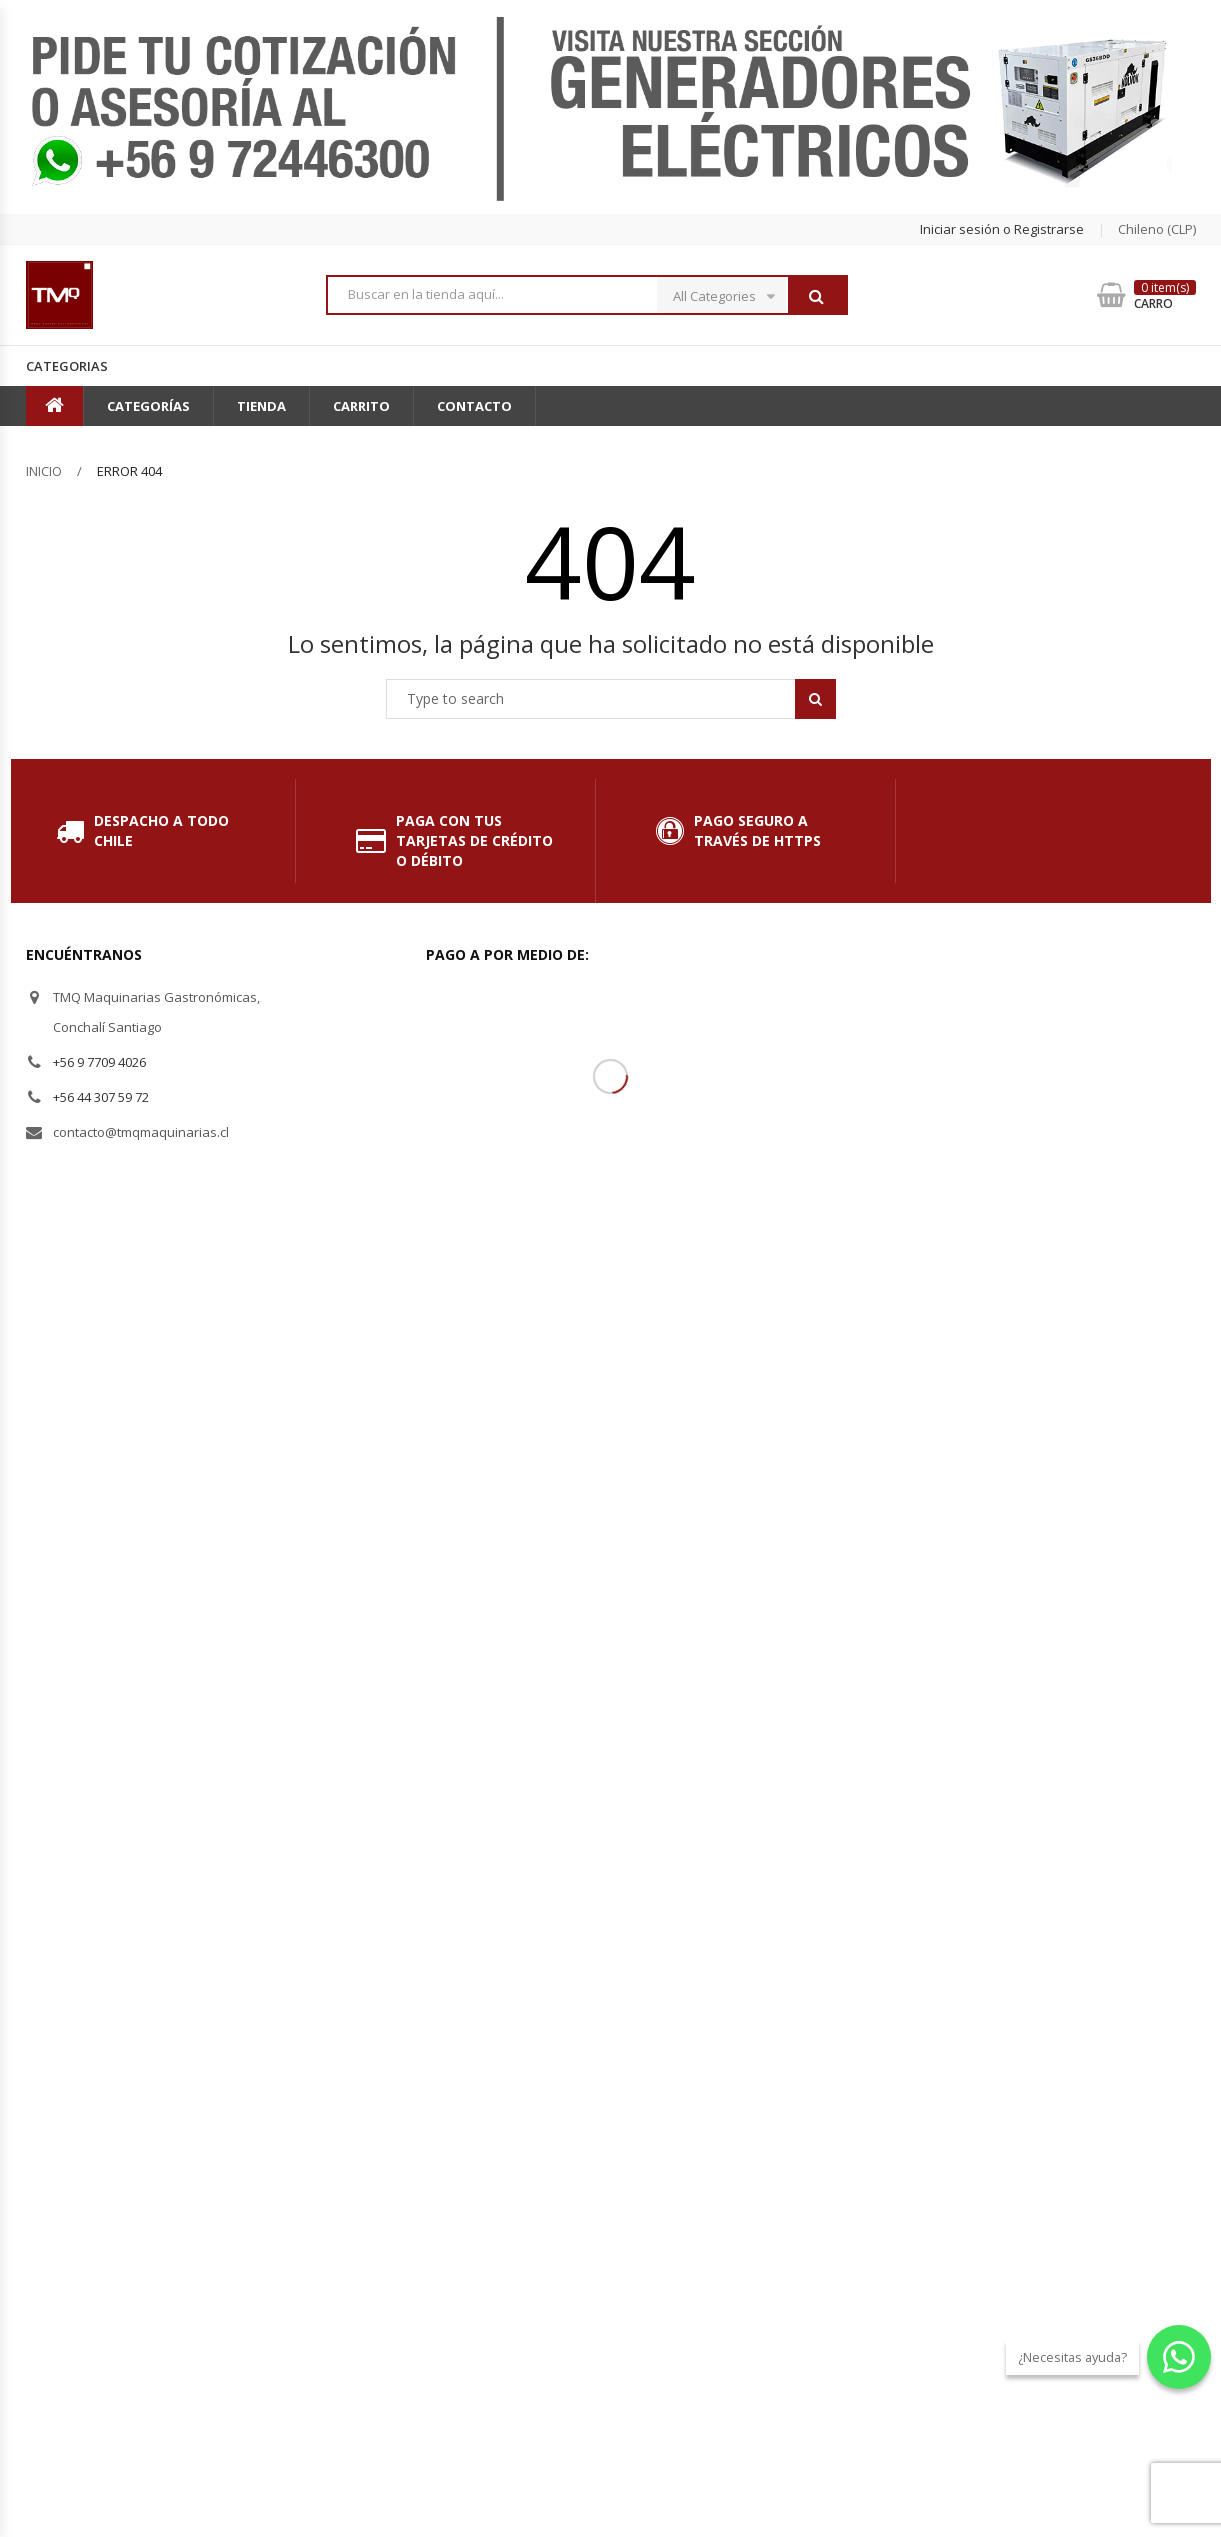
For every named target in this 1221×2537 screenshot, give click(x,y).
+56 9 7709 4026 (99, 1062)
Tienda (261, 406)
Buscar (817, 296)
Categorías (148, 406)
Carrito (361, 406)
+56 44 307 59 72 (101, 1097)
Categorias (67, 366)
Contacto (474, 406)
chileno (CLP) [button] (1157, 229)
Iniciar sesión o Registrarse (1002, 229)
